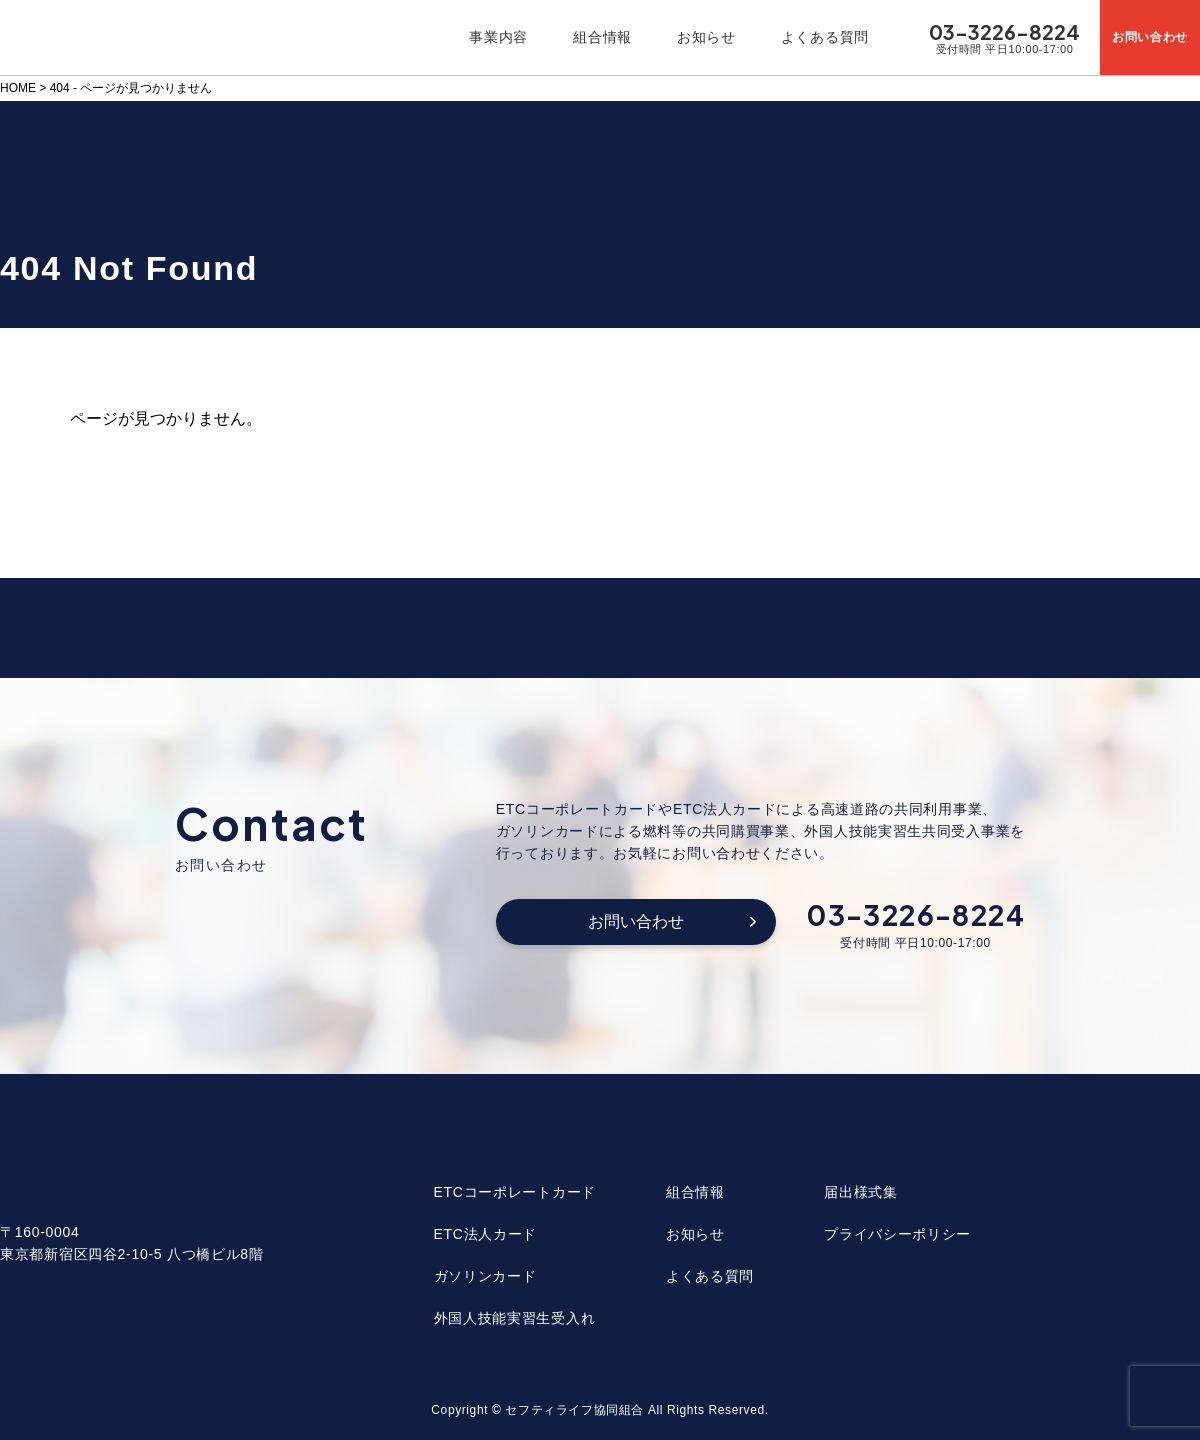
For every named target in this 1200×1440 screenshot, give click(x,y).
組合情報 (602, 37)
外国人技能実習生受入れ (515, 1318)
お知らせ (706, 37)
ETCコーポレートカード (515, 1192)
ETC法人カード (486, 1234)
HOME (18, 88)
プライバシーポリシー (897, 1234)
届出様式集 (861, 1192)
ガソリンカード (485, 1276)
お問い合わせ (636, 921)
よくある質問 (825, 37)
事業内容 (498, 37)
